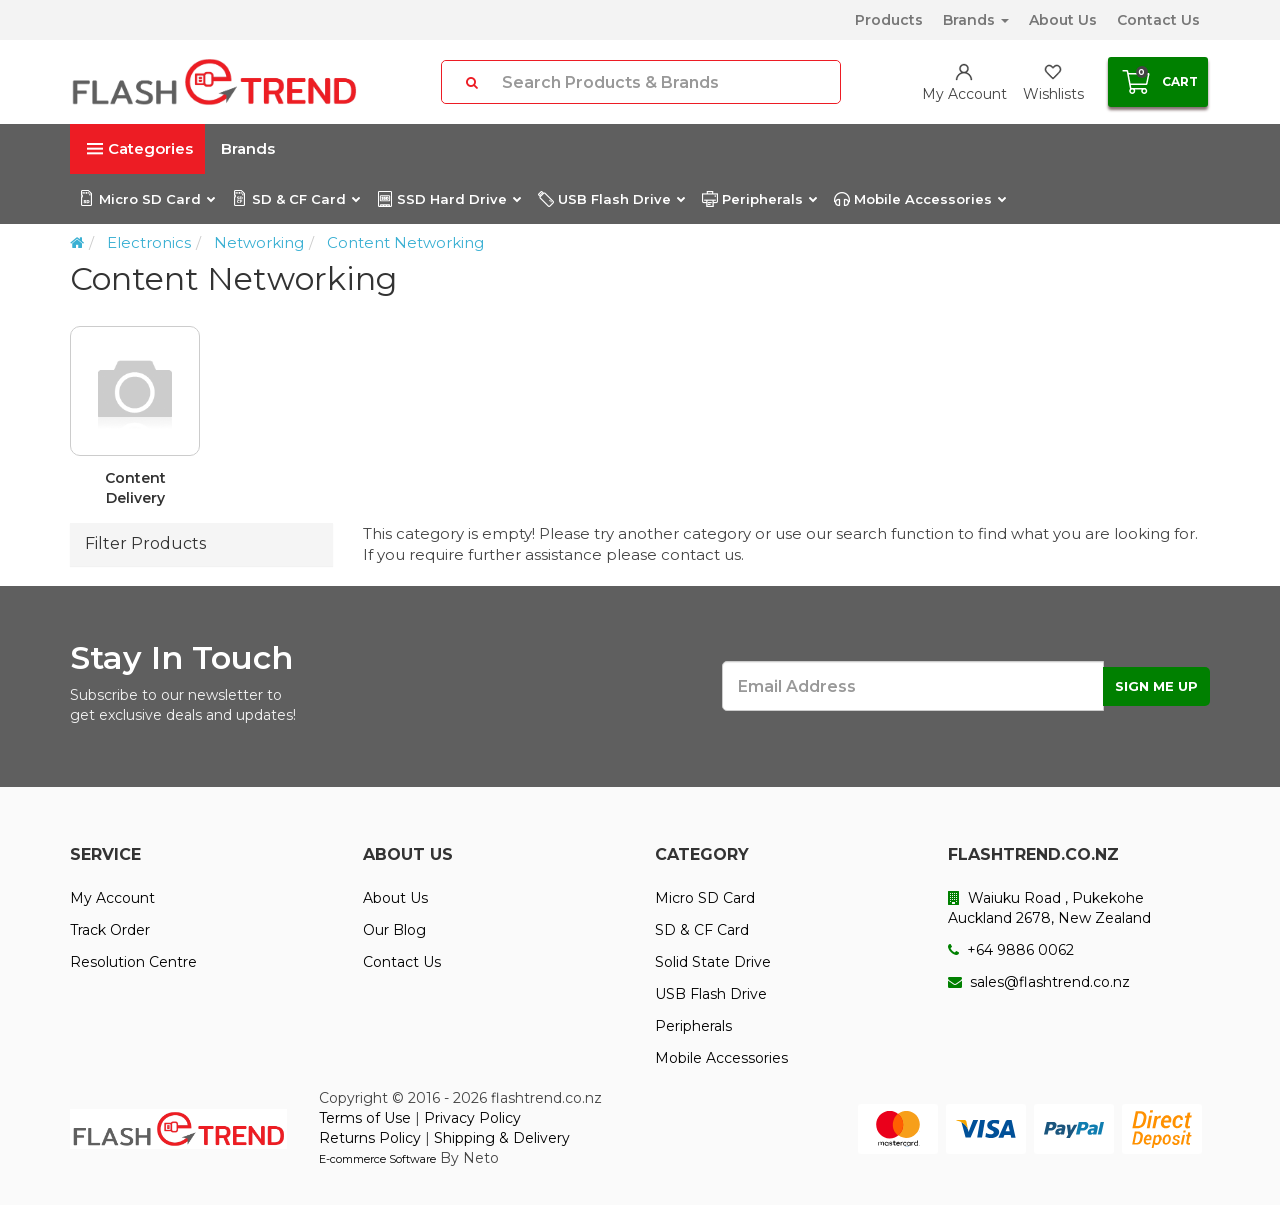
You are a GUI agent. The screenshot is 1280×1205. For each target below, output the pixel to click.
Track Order (110, 930)
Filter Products (145, 543)
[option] (640, 424)
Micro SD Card (146, 199)
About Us (1063, 20)
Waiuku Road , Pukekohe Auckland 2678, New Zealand (1049, 908)
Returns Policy (370, 1138)
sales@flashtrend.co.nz (1039, 982)
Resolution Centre (133, 962)
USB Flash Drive (611, 199)
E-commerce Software (377, 1159)
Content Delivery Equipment (135, 488)
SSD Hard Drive (448, 199)
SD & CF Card (295, 199)
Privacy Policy (472, 1118)
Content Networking (405, 242)
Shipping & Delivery (502, 1138)
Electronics (149, 242)
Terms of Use (365, 1118)
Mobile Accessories (919, 199)
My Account (112, 898)
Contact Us (1158, 20)
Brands (976, 20)
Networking (259, 242)
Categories (140, 148)
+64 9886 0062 (1011, 950)
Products (889, 20)
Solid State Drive (713, 962)
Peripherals (759, 199)
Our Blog (394, 930)
